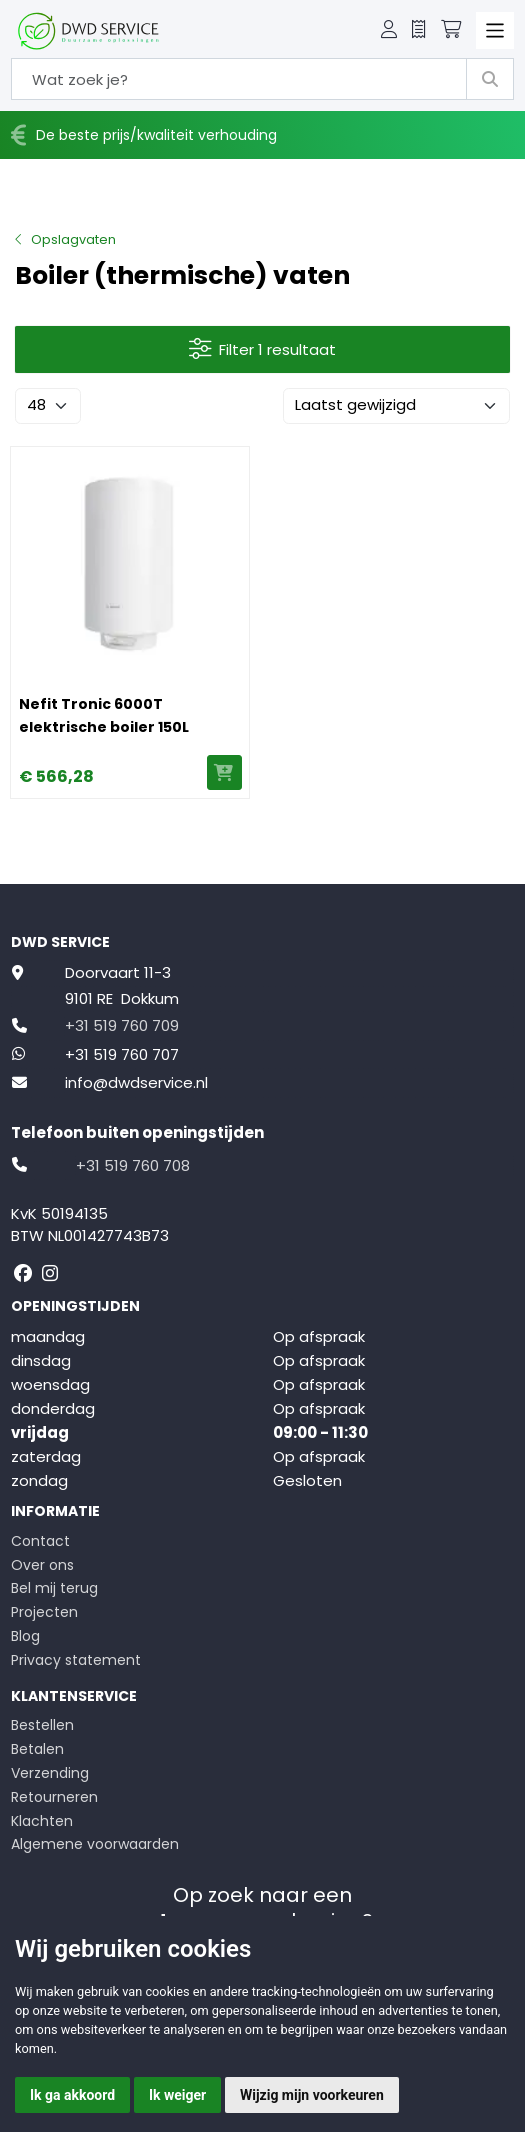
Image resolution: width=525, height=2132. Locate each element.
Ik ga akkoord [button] (72, 2095)
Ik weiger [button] (177, 2095)
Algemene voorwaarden (95, 1844)
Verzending (50, 1773)
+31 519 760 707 (122, 1054)
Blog (25, 1636)
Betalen (37, 1749)
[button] (389, 31)
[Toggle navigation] (495, 31)
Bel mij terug (54, 1588)
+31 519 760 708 (133, 1165)
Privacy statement (76, 1660)
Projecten (44, 1612)
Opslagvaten (73, 239)
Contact (40, 1541)
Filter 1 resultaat (263, 349)
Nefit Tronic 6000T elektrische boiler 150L (104, 716)
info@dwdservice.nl (136, 1082)
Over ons (42, 1565)
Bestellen (42, 1725)
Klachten (42, 1821)
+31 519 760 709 (122, 1025)
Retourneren (54, 1797)
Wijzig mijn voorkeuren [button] (312, 2095)
